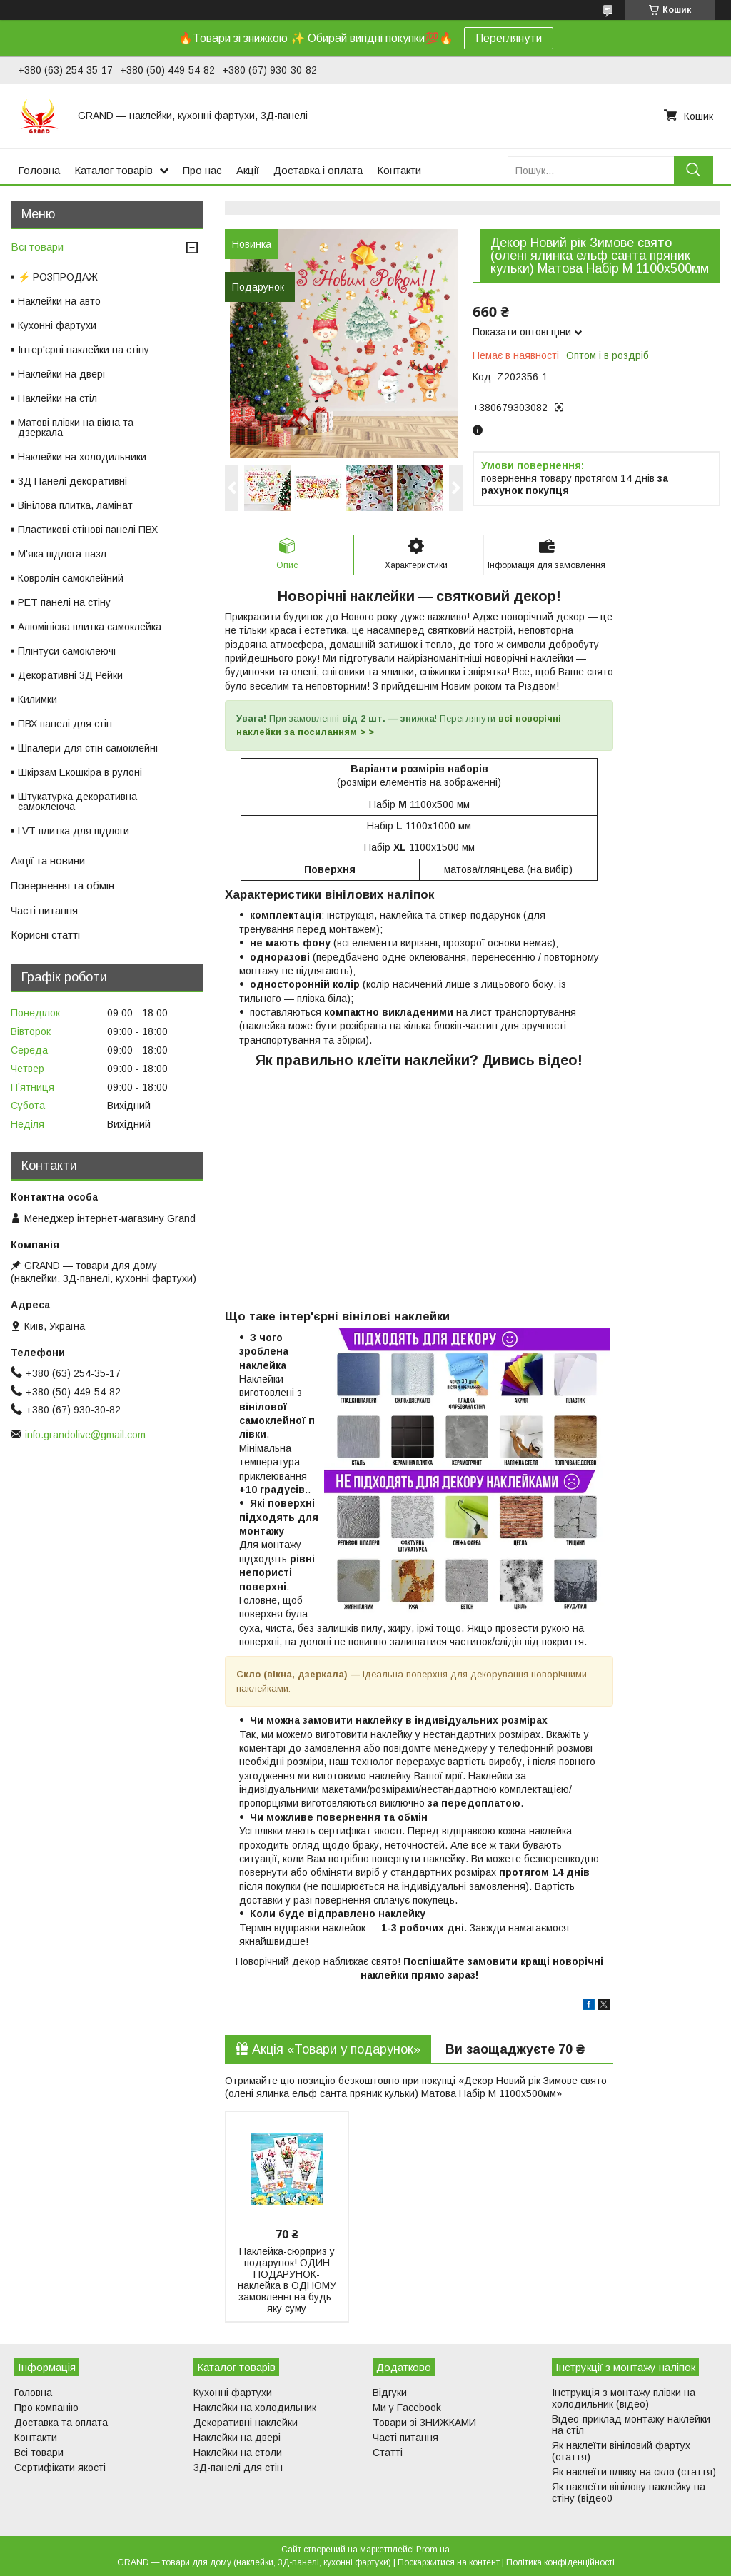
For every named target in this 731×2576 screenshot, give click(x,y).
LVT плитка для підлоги (73, 831)
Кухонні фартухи (57, 325)
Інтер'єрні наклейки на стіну (83, 349)
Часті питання (44, 910)
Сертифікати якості (60, 2467)
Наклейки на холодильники (82, 457)
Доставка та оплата (61, 2422)
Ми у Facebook (407, 2407)
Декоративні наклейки (245, 2422)
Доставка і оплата (318, 170)
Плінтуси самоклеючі (67, 651)
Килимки (37, 699)
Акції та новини (48, 860)
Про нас (202, 170)
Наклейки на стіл (57, 398)
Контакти (399, 170)
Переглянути (508, 38)
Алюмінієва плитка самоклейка (89, 626)
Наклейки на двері (61, 374)
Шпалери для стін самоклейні (88, 748)
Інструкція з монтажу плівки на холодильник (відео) (623, 2398)
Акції (247, 170)
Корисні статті (45, 935)
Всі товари (37, 247)
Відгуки (390, 2392)
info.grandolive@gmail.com (85, 1434)
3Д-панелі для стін (238, 2467)
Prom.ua (433, 2550)
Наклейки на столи (237, 2452)
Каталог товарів (113, 170)
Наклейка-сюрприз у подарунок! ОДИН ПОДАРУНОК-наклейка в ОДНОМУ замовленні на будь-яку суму (287, 2280)
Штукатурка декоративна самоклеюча (77, 801)
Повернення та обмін (62, 885)
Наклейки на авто (59, 301)
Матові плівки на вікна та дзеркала (75, 427)
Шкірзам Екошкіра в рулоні (80, 772)
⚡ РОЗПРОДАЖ (58, 277)
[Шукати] (693, 170)
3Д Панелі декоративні (72, 481)
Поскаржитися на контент (449, 2562)
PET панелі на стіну (64, 602)
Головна (39, 170)
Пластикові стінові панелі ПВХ (88, 529)
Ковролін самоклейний (70, 578)
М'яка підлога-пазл (62, 554)
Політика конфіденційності (560, 2562)
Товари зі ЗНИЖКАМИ (424, 2422)
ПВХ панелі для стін (65, 723)
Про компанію (46, 2407)
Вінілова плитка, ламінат (75, 505)
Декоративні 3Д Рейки (70, 675)
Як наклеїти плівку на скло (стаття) (634, 2471)
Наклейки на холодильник (254, 2407)
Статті (388, 2452)
